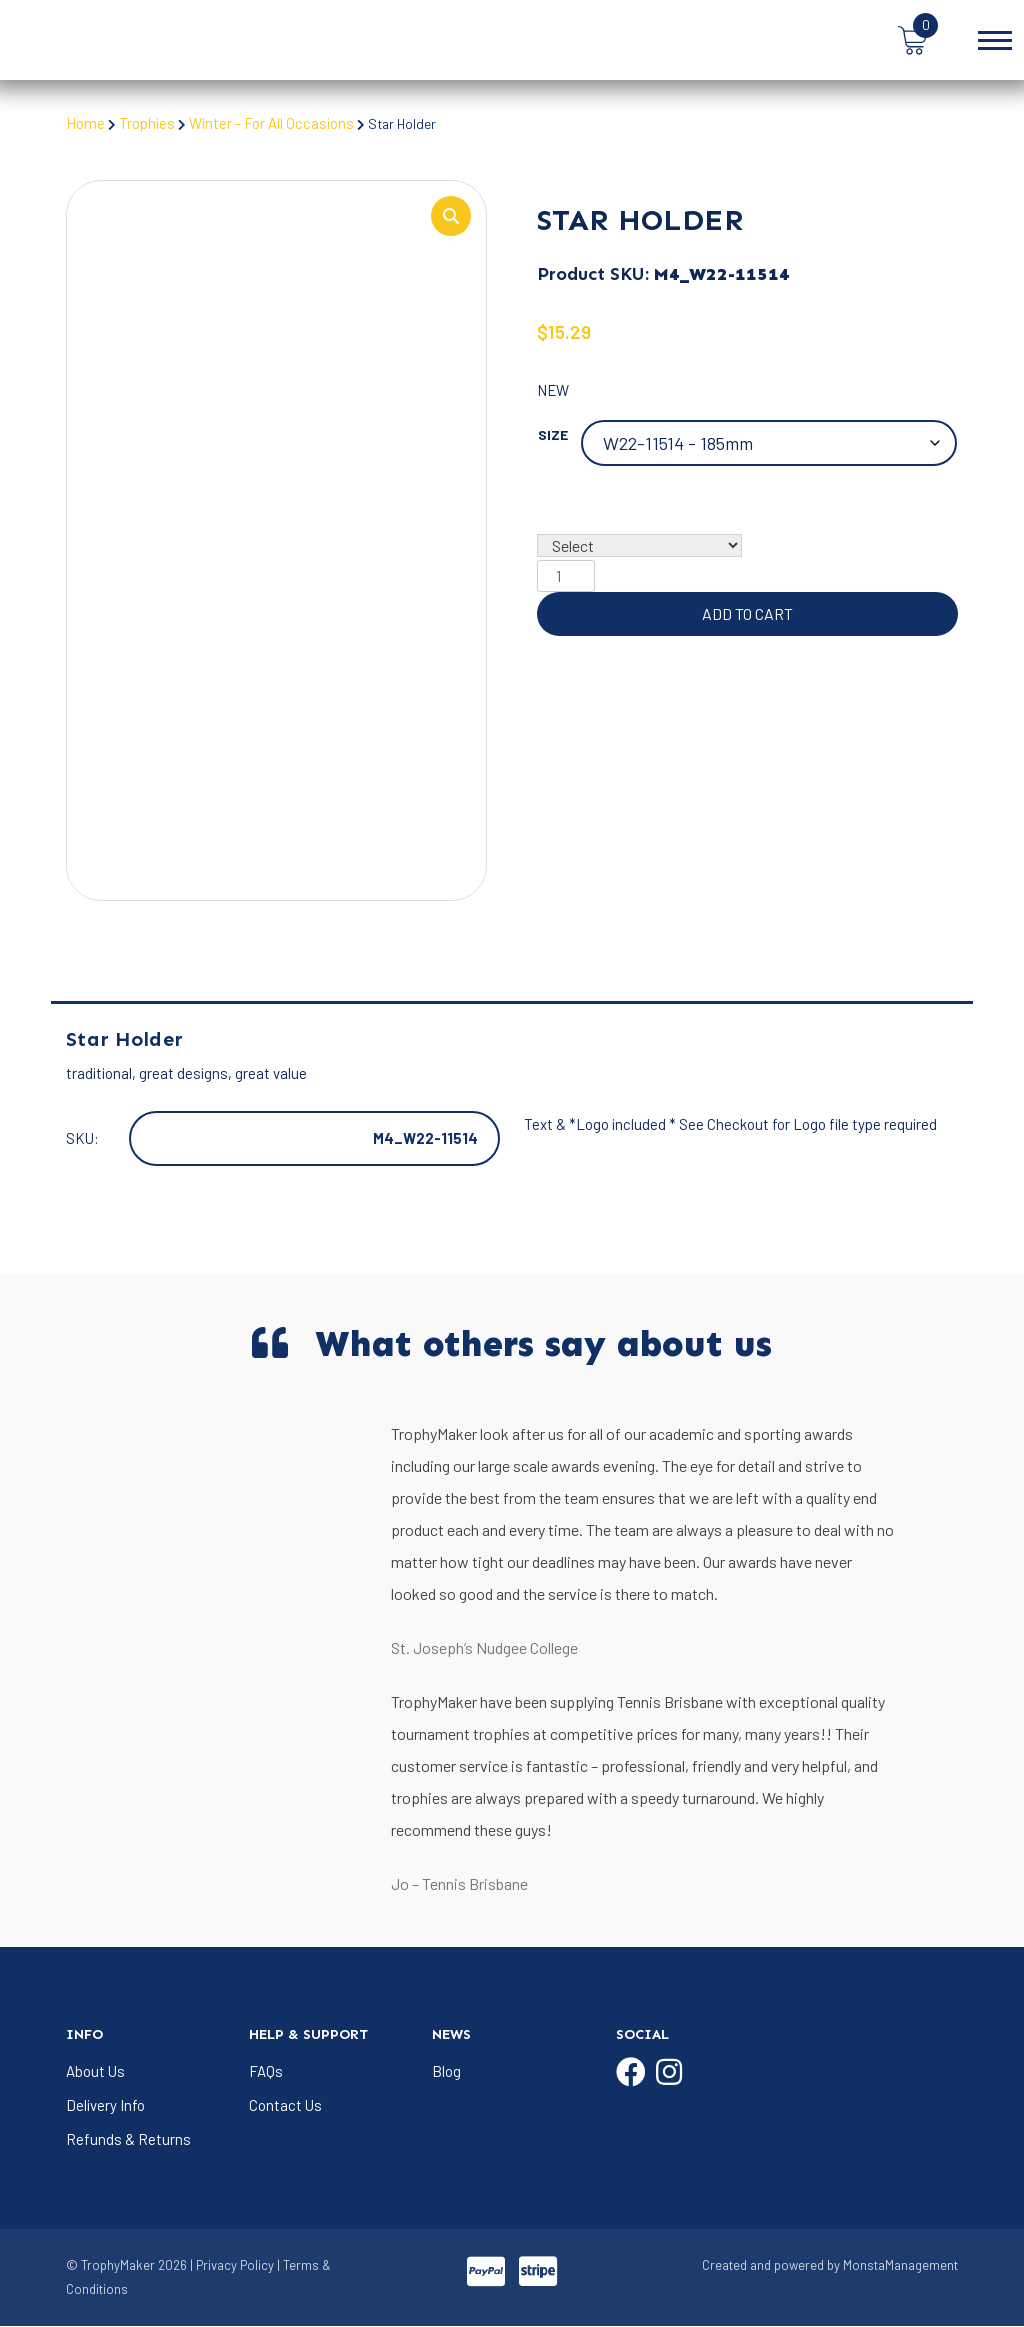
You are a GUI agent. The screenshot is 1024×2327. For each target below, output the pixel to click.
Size (553, 435)
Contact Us (285, 2106)
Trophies (147, 123)
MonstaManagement (900, 2267)
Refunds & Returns (128, 2140)
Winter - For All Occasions (273, 123)
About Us (95, 2072)
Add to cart (747, 614)
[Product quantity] (566, 577)
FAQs (266, 2072)
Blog (446, 2072)
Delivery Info (106, 2106)
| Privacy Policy (232, 2267)
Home (85, 123)
